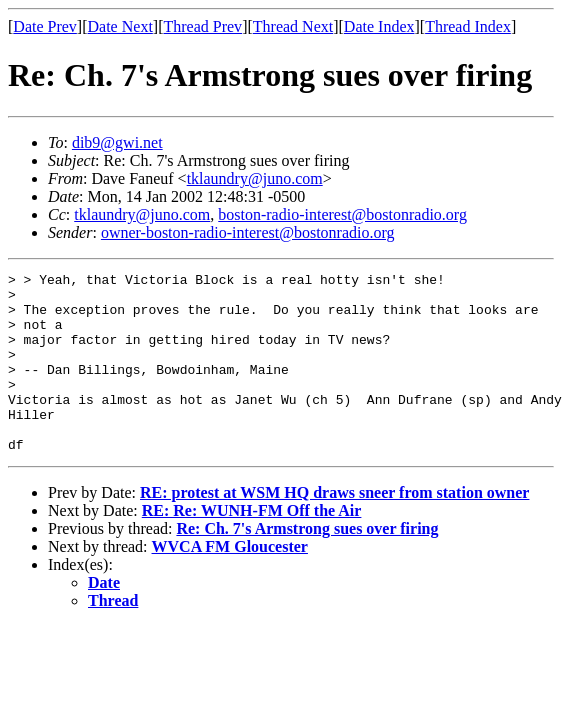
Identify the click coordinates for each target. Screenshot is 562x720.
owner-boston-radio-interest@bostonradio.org (248, 232)
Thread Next (293, 26)
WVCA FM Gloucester (230, 582)
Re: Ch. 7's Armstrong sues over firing (307, 564)
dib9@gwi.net (117, 142)
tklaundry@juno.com (255, 178)
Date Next (120, 26)
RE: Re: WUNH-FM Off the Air (252, 546)
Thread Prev (202, 26)
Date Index (379, 26)
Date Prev (45, 26)
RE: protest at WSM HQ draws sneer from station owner (334, 528)
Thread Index (468, 26)
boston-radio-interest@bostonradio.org (342, 214)
